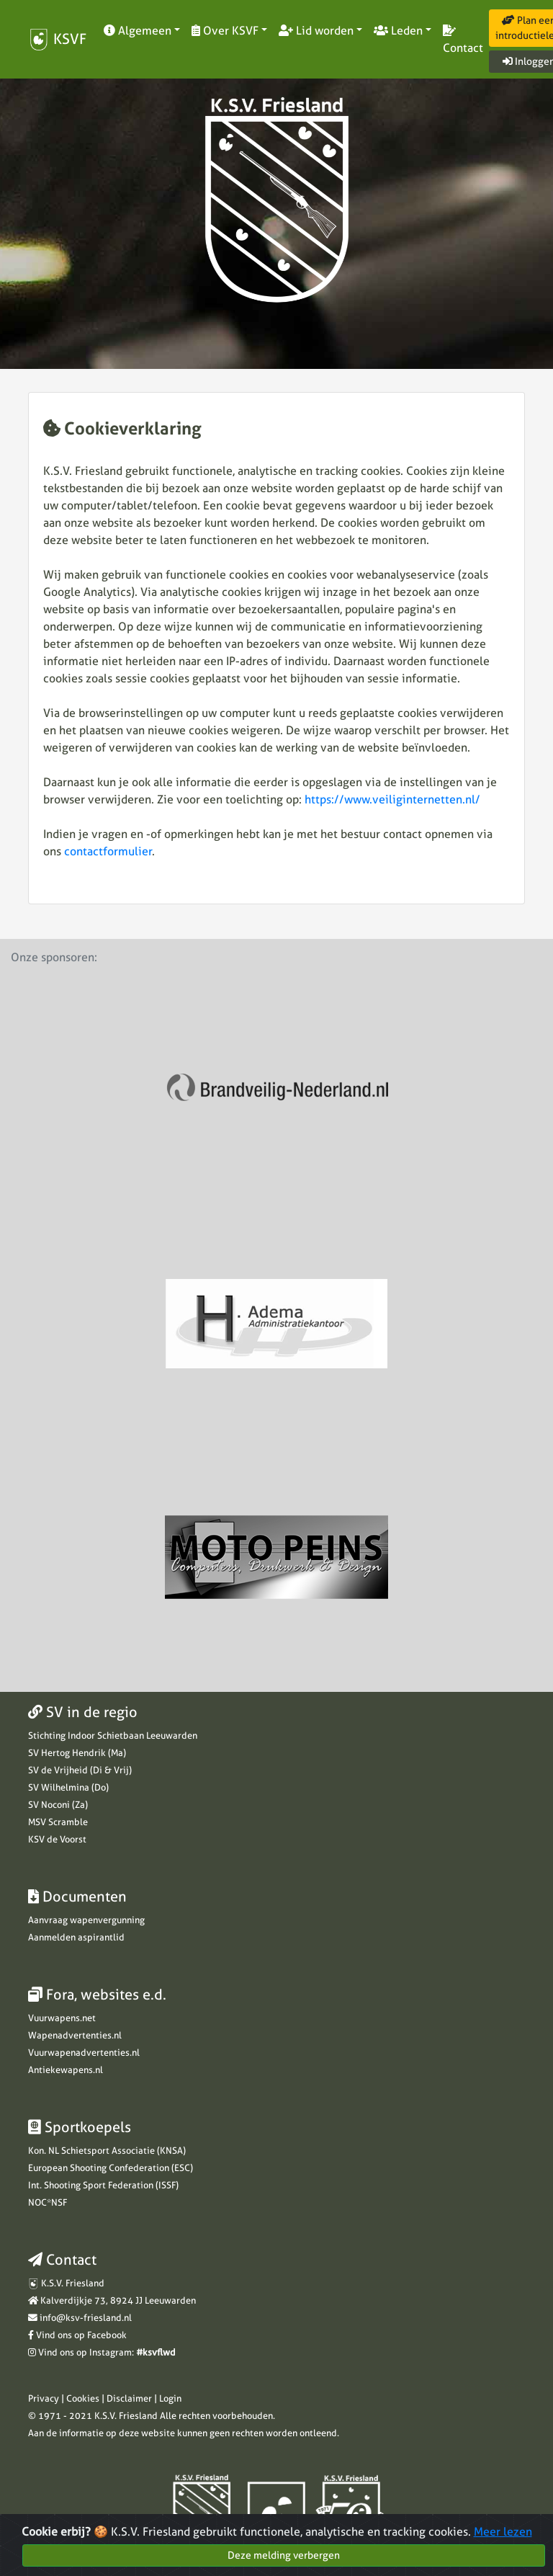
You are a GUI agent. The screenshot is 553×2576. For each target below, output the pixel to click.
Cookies (82, 2398)
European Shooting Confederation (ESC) (110, 2167)
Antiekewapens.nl (65, 2069)
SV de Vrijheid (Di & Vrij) (80, 1770)
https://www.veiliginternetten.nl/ (392, 799)
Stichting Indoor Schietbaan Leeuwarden (112, 1735)
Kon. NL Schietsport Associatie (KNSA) (107, 2150)
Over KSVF (225, 30)
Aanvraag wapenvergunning (86, 1920)
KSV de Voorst (57, 1839)
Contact (463, 39)
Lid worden (316, 30)
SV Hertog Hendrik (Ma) (77, 1752)
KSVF (57, 39)
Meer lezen (503, 2534)
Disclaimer (129, 2398)
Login (170, 2398)
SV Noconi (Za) (58, 1804)
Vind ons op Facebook (81, 2335)
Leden (398, 30)
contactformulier (108, 851)
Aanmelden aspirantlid (76, 1937)
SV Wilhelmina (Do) (68, 1787)
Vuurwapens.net (62, 2018)
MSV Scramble (58, 1822)
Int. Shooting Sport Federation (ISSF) (103, 2185)
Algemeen (137, 30)
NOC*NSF (47, 2202)
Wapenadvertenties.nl (75, 2035)
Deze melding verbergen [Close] (284, 2558)
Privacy (43, 2398)
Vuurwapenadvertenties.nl (84, 2052)
